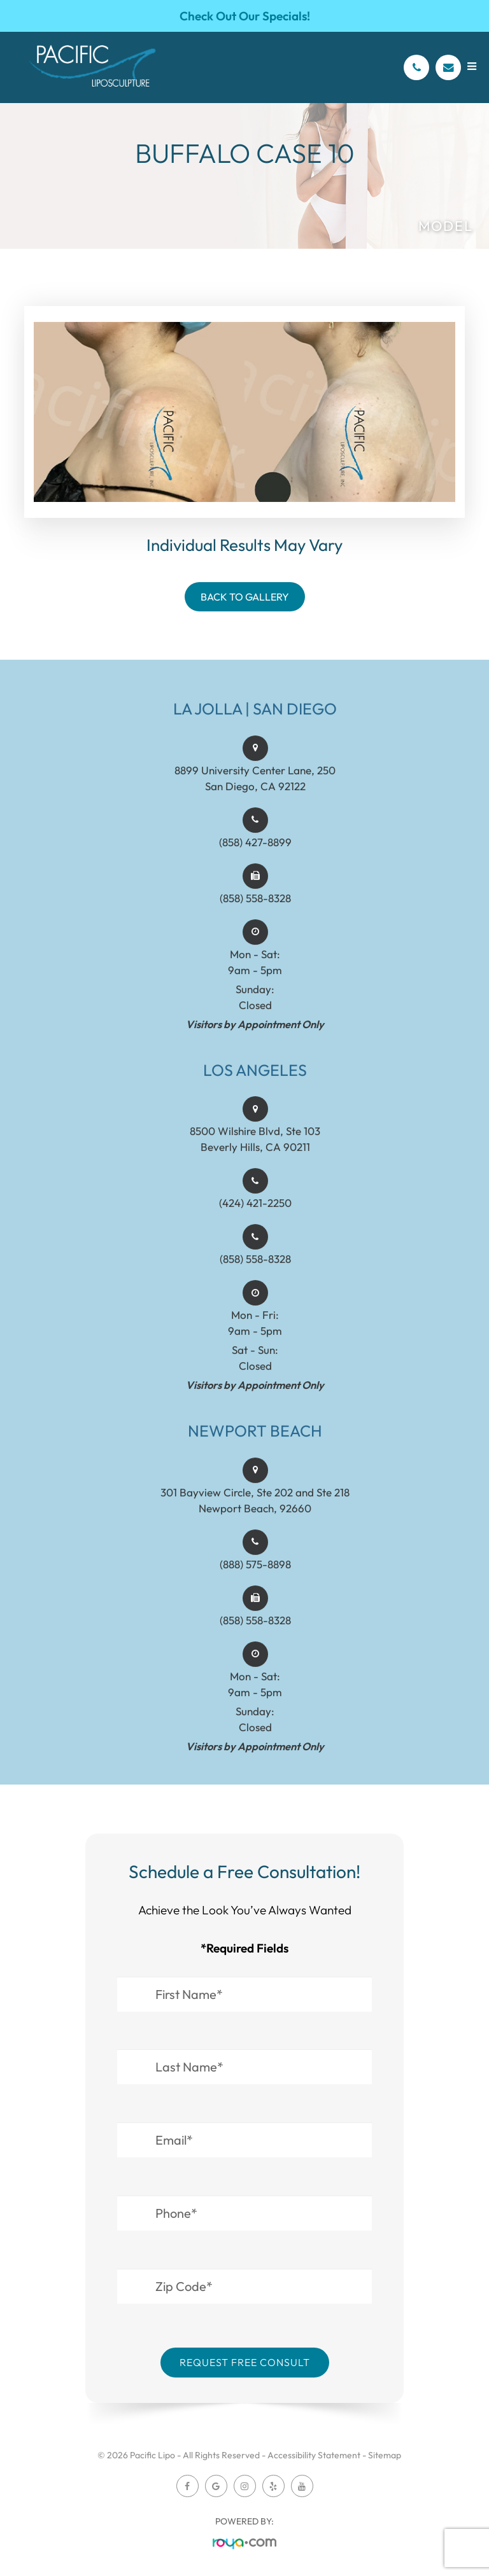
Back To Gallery (245, 596)
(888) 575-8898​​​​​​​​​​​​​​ (255, 1576)
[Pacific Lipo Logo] (92, 67)
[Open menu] (471, 66)
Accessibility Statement (313, 2455)
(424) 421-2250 (255, 1215)
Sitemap (384, 2455)
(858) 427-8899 (255, 854)
